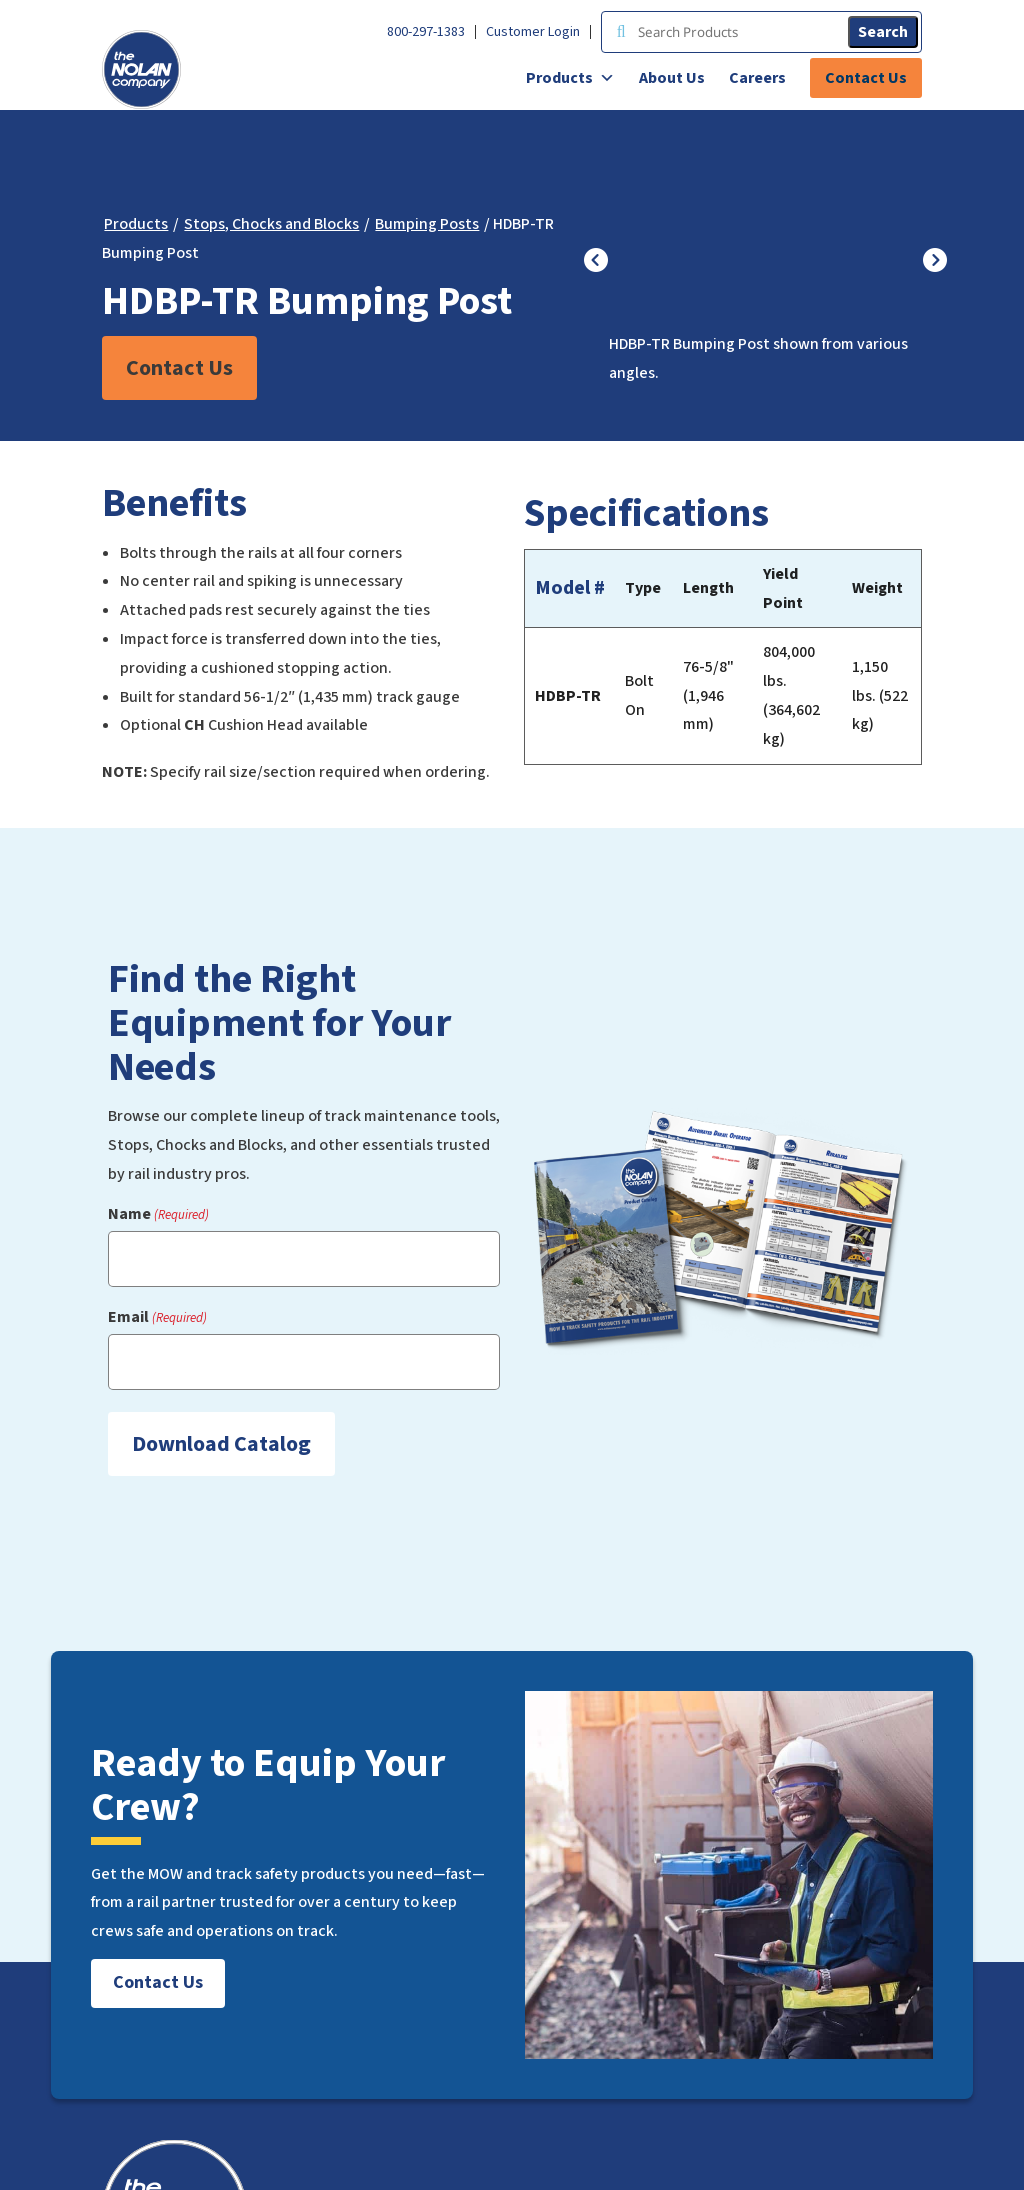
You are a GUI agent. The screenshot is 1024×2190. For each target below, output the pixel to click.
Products (570, 78)
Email (157, 1317)
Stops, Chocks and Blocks (271, 224)
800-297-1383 (426, 32)
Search (883, 32)
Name (158, 1214)
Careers (757, 78)
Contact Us (866, 78)
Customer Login (533, 32)
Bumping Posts (427, 224)
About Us (672, 78)
